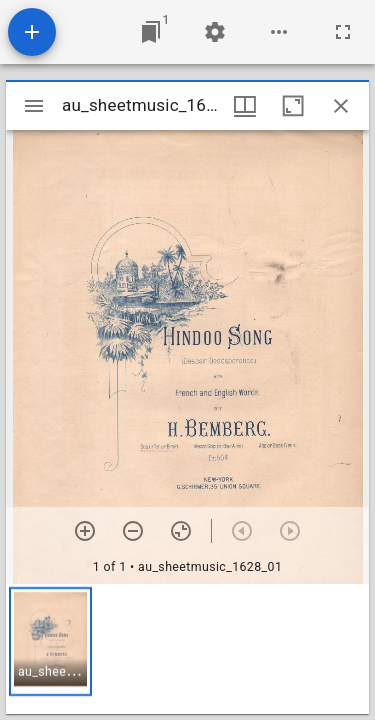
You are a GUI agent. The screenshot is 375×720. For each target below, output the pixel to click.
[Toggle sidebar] (34, 106)
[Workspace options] (279, 32)
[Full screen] (343, 32)
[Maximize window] (293, 106)
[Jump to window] (151, 32)
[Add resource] (32, 32)
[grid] (187, 649)
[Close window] (341, 106)
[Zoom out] (133, 531)
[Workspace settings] (215, 32)
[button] (50, 641)
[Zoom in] (85, 531)
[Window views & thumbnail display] (245, 106)
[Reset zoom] (181, 531)
